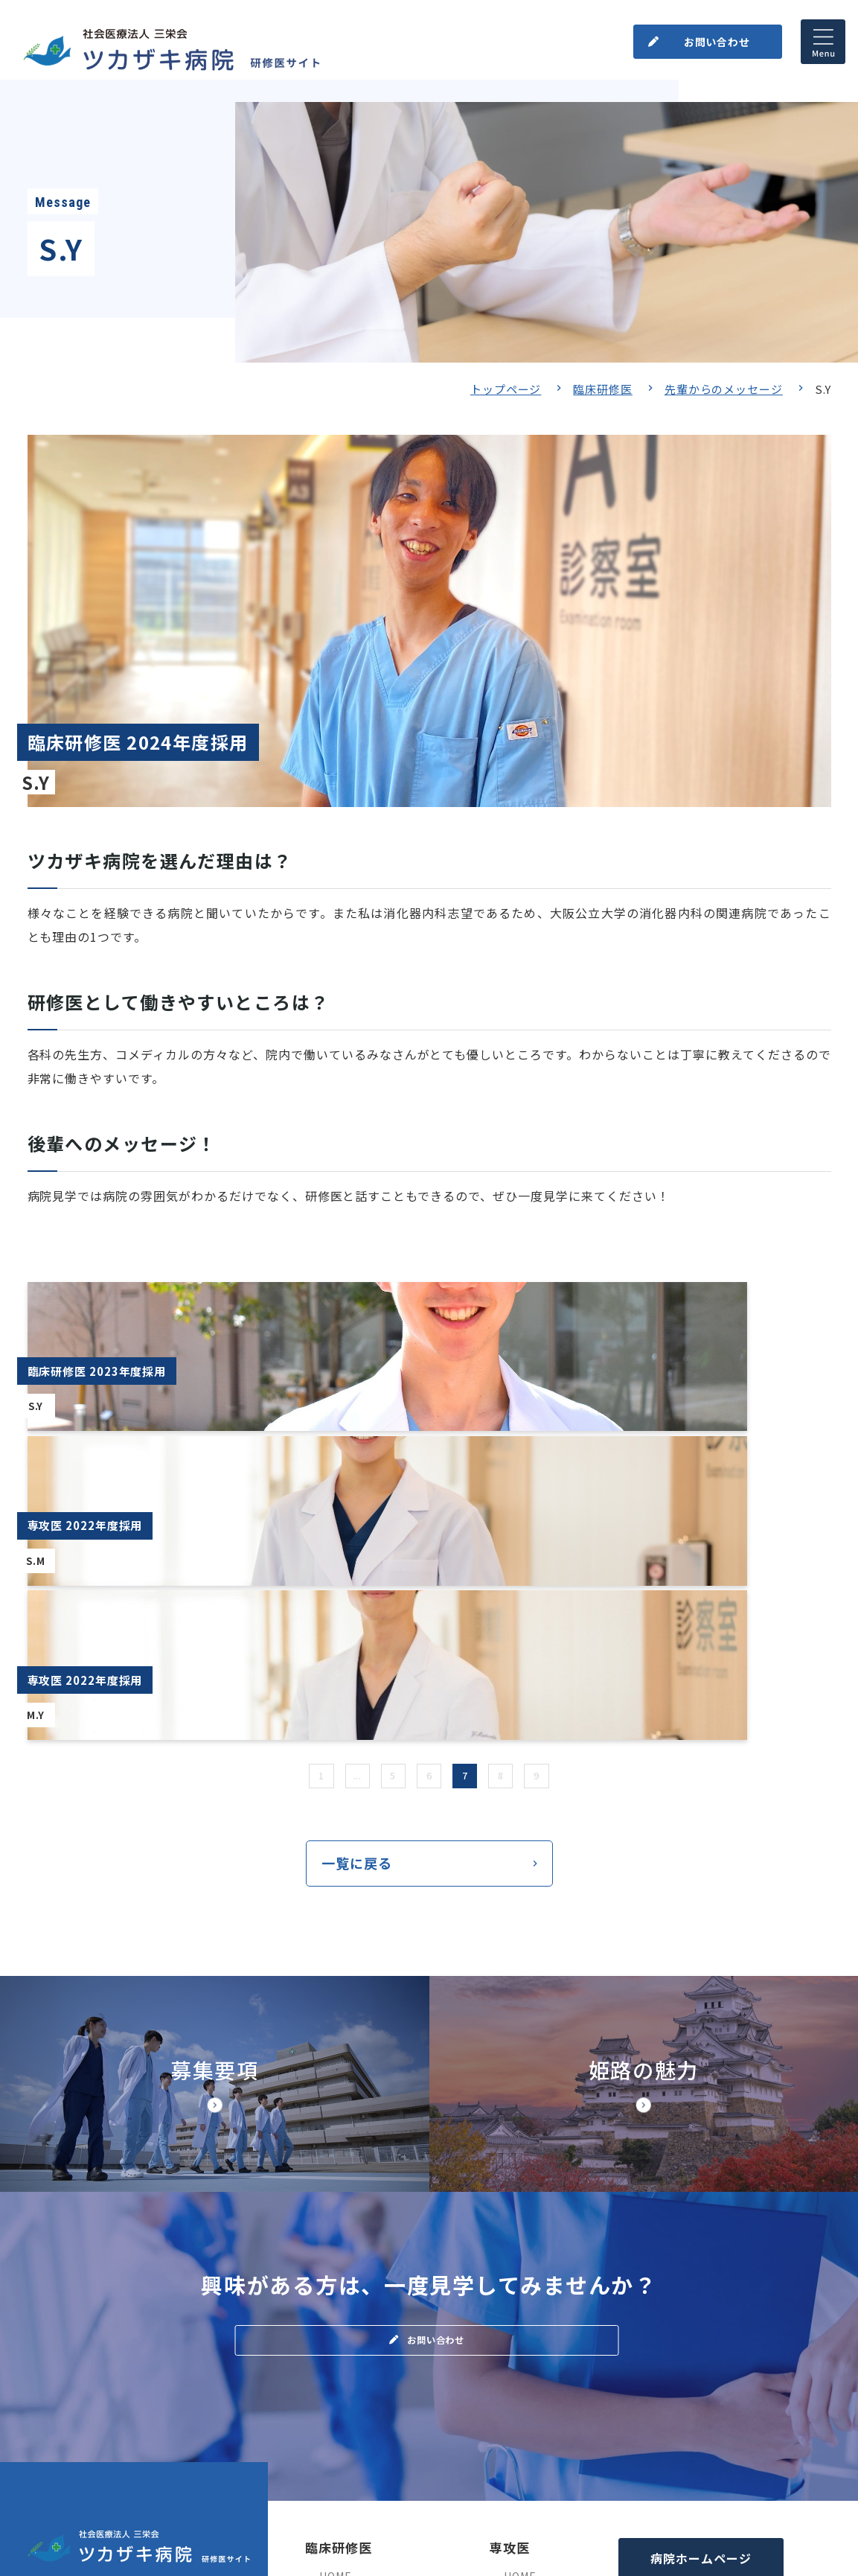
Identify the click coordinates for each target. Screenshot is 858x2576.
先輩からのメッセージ (724, 389)
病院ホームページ (701, 2292)
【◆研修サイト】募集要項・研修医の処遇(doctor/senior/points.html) (214, 1817)
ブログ (336, 2391)
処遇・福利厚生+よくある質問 (579, 2363)
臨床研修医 (603, 389)
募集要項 (341, 2363)
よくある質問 (352, 2474)
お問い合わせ (712, 36)
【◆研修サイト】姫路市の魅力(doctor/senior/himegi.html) (644, 1817)
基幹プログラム (542, 2336)
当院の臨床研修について (380, 2336)
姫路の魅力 (531, 2391)
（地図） (51, 2378)
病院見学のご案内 (363, 2418)
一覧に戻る (356, 1593)
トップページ (505, 389)
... (347, 1501)
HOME (335, 2308)
